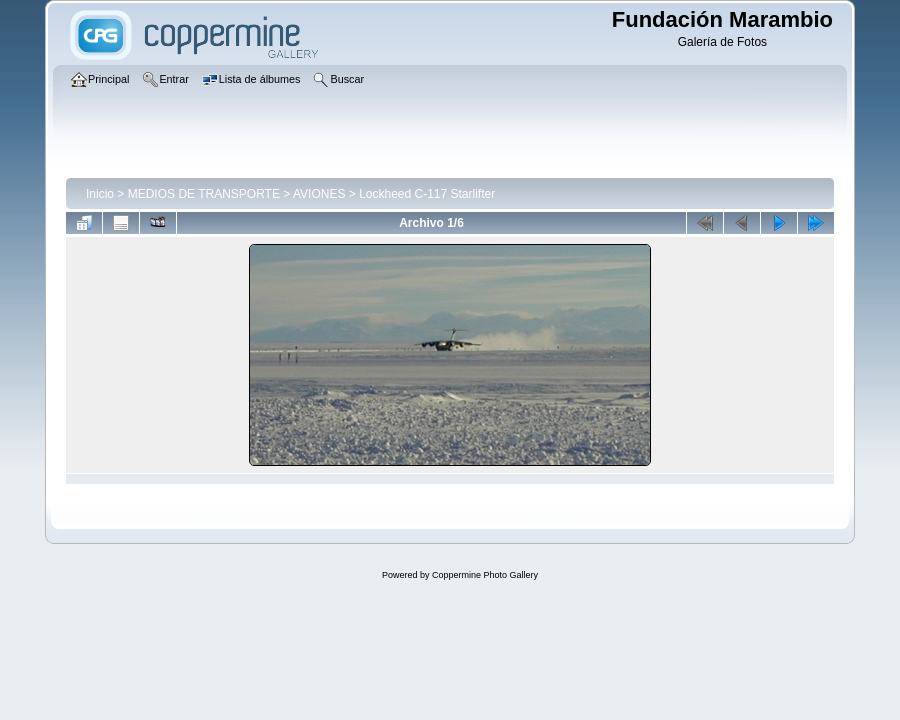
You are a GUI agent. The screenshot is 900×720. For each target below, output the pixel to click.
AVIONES (319, 194)
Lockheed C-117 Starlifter (427, 194)
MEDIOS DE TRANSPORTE (204, 194)
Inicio (100, 194)
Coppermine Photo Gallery (485, 575)
